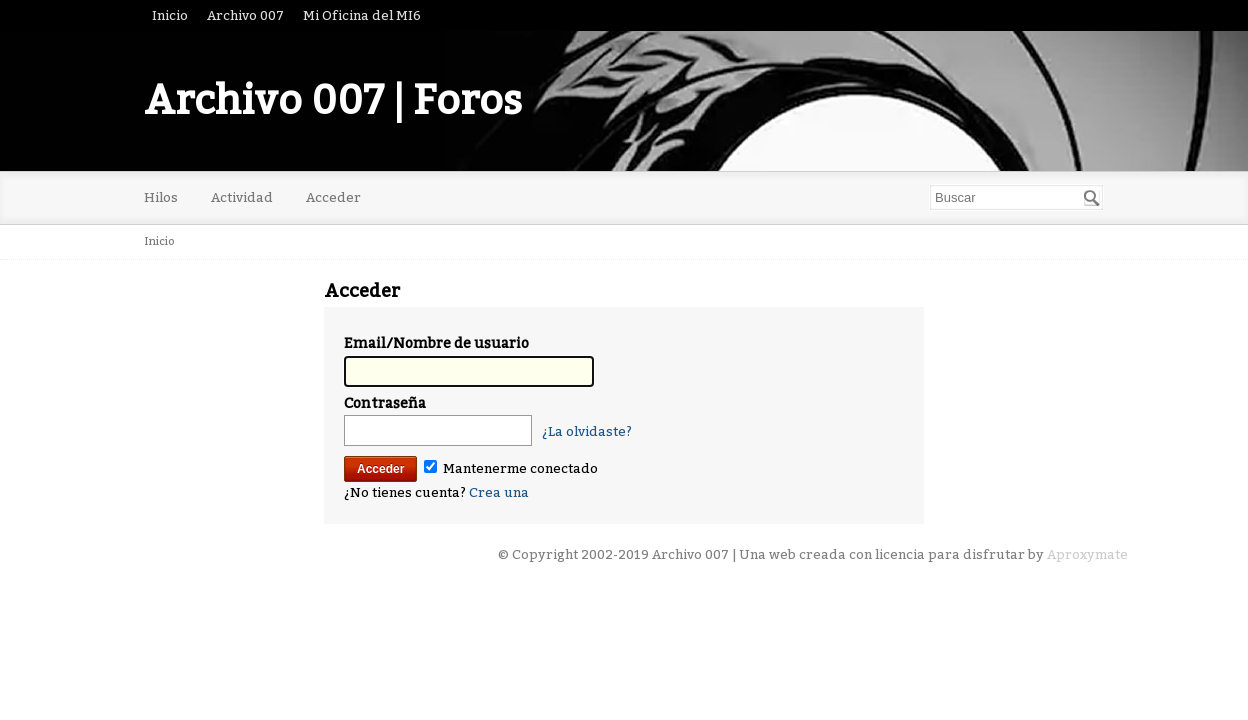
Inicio (170, 15)
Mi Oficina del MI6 (362, 15)
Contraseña (385, 403)
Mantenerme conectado (511, 468)
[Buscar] (1092, 198)
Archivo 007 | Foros (333, 101)
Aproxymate (1087, 554)
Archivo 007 (245, 15)
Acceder (333, 197)
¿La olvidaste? (587, 431)
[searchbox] (1016, 197)
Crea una (499, 492)
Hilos (161, 197)
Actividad (242, 197)
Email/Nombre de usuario (436, 343)
